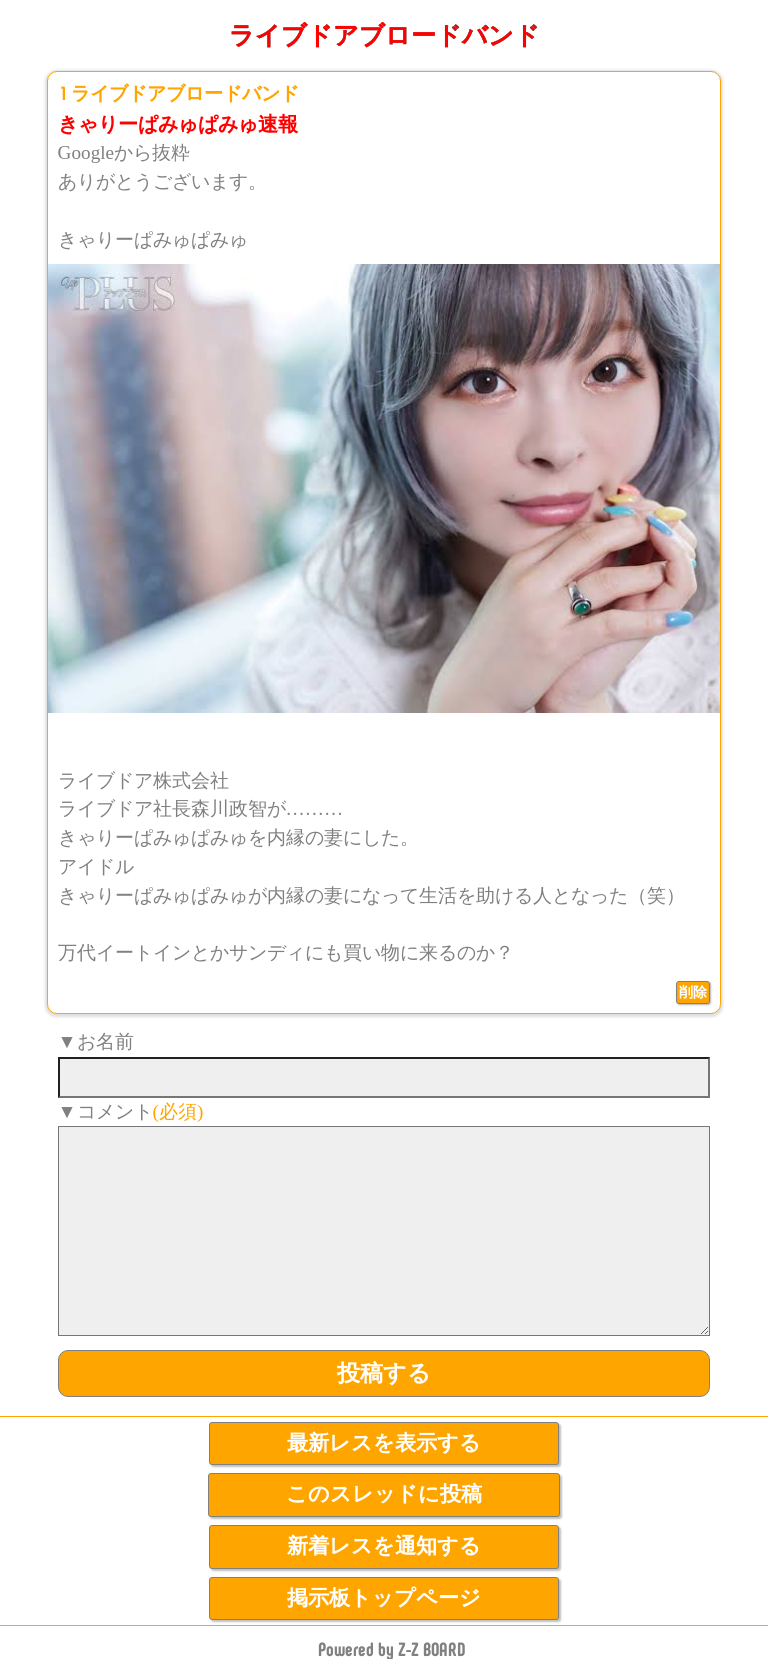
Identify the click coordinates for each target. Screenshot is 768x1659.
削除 (693, 992)
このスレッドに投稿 (384, 1494)
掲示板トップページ (384, 1598)
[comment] (384, 1231)
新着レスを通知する (384, 1546)
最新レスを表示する (384, 1443)
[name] (384, 1077)
